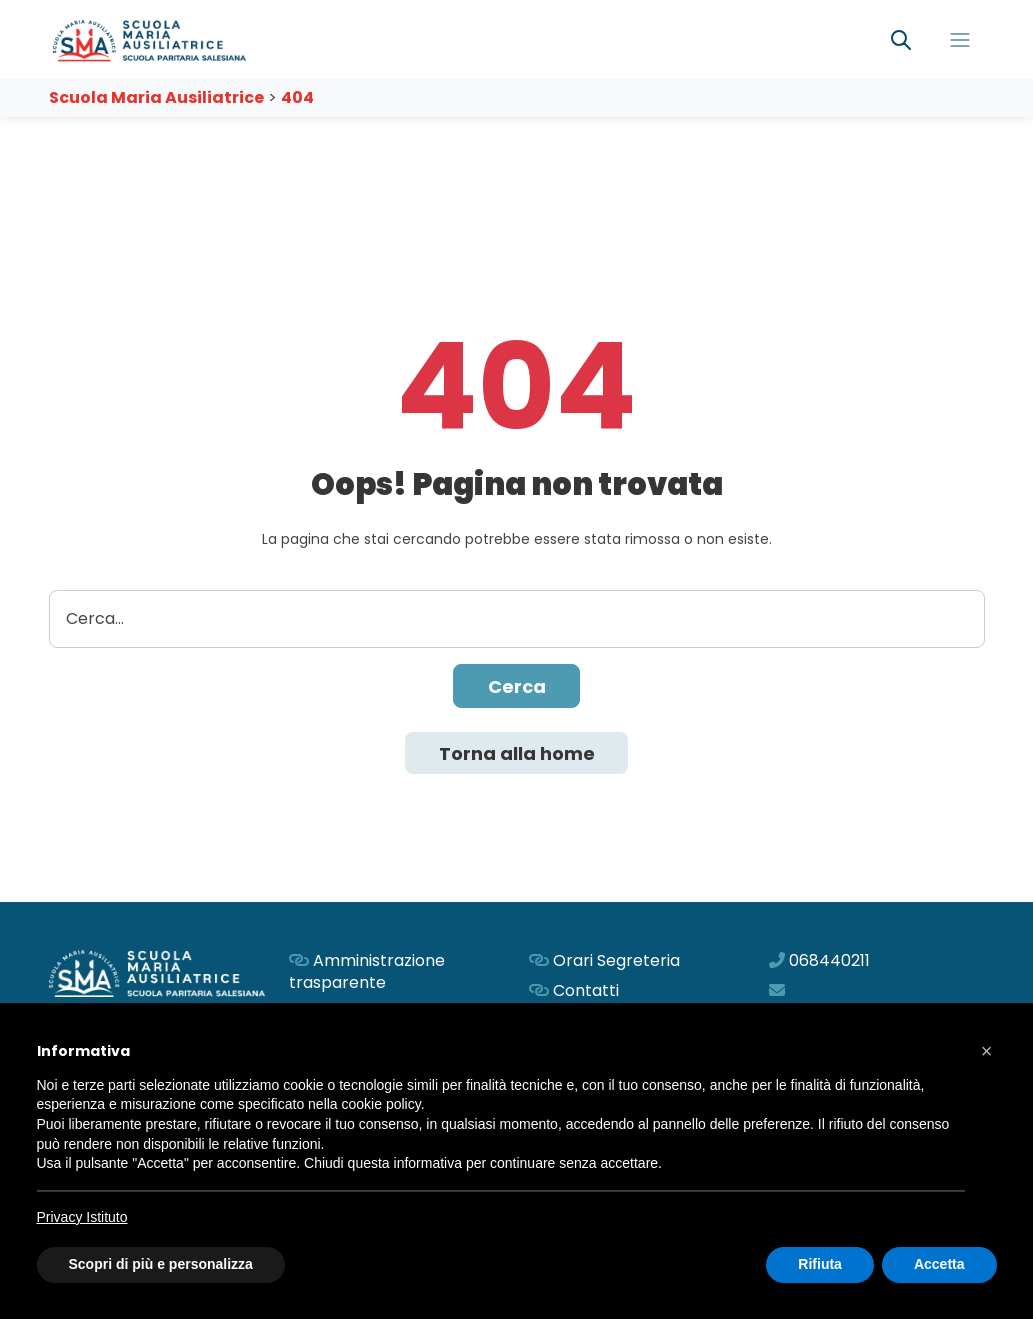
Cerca (517, 686)
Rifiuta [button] (820, 1264)
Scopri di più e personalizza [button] (161, 1264)
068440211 (829, 960)
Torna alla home (517, 753)
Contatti (586, 990)
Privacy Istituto (82, 1217)
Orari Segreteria (616, 960)
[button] (987, 1051)
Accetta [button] (939, 1264)
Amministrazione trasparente (367, 971)
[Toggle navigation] (960, 40)
